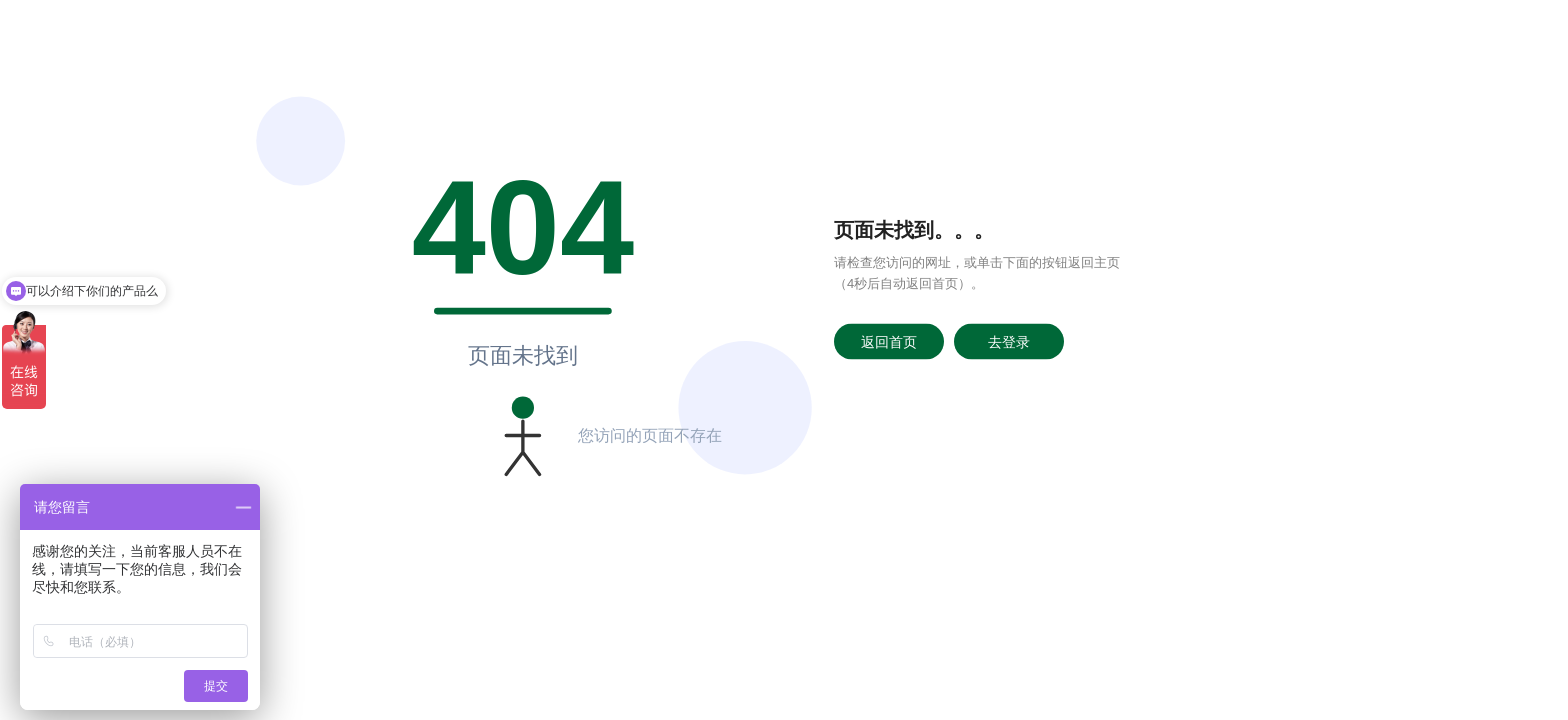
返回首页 (889, 341)
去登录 (1009, 341)
